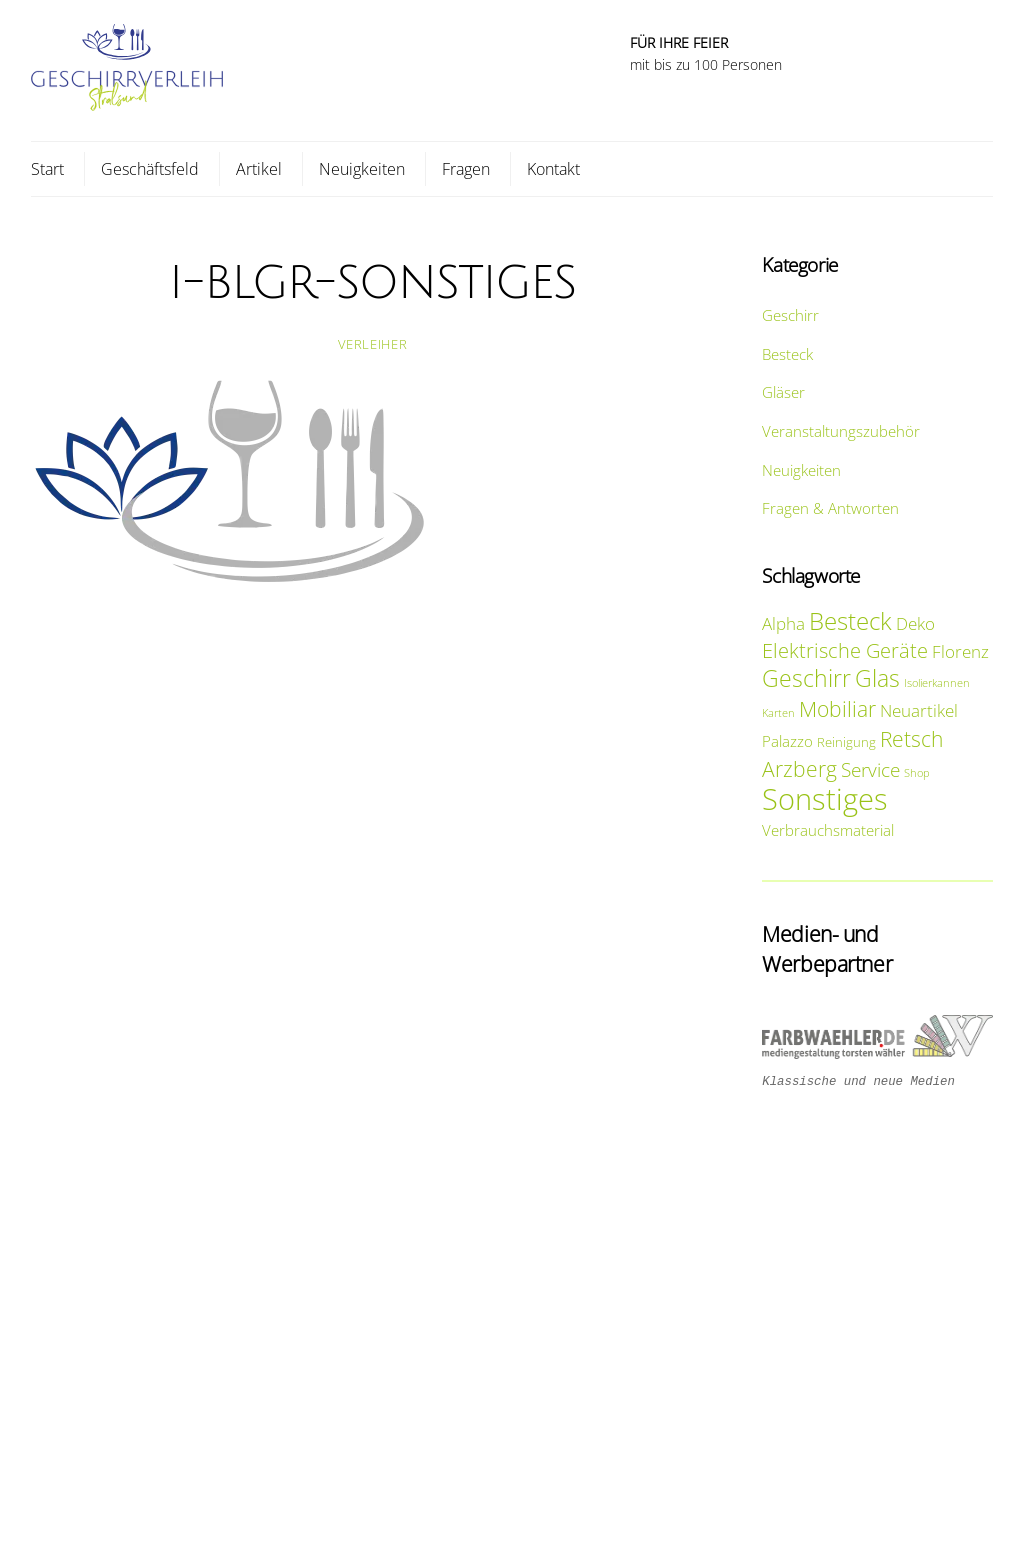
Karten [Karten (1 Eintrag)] (778, 713)
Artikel (259, 169)
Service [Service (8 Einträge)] (870, 769)
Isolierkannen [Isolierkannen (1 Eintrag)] (937, 683)
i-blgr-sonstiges (372, 282)
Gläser (783, 392)
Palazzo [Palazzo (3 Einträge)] (787, 741)
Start (47, 169)
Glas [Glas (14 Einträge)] (877, 678)
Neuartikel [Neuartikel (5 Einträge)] (919, 710)
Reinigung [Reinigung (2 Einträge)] (846, 742)
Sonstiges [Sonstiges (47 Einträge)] (825, 799)
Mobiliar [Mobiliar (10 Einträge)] (837, 709)
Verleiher (373, 344)
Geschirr (790, 315)
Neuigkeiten (362, 169)
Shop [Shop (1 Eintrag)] (917, 773)
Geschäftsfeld (150, 169)
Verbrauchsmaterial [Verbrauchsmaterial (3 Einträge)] (828, 830)
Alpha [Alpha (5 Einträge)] (783, 623)
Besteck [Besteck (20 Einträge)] (850, 620)
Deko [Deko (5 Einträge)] (915, 623)
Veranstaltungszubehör (841, 431)
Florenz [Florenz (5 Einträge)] (960, 651)
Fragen (466, 169)
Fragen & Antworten (830, 508)
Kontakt (553, 169)
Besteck (787, 354)
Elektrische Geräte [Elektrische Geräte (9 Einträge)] (845, 650)
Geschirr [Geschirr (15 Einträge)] (806, 678)
